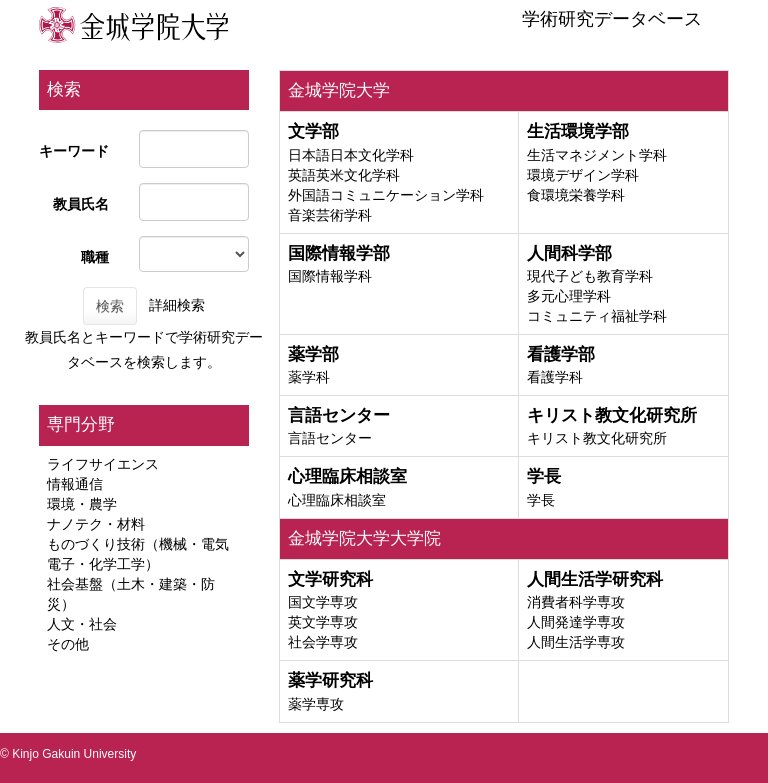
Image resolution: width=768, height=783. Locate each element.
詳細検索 (177, 305)
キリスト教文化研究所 (597, 438)
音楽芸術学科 (330, 215)
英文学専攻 (323, 622)
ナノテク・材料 (96, 524)
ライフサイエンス (103, 464)
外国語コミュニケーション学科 (386, 195)
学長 (541, 500)
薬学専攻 (316, 704)
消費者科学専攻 (576, 602)
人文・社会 (82, 624)
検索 (110, 306)
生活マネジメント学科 (597, 155)
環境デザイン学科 (583, 175)
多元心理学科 (569, 296)
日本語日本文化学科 (351, 155)
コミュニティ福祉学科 (597, 316)
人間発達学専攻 (576, 622)
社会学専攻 (323, 642)
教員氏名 (81, 204)
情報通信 (75, 484)
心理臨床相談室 (337, 500)
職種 (95, 257)
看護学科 (555, 377)
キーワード (74, 151)
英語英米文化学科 (344, 175)
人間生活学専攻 (576, 642)
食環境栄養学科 (576, 195)
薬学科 (309, 377)
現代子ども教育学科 (590, 276)
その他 (68, 644)
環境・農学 (82, 504)
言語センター (330, 438)
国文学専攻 (323, 602)
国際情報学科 (330, 276)
